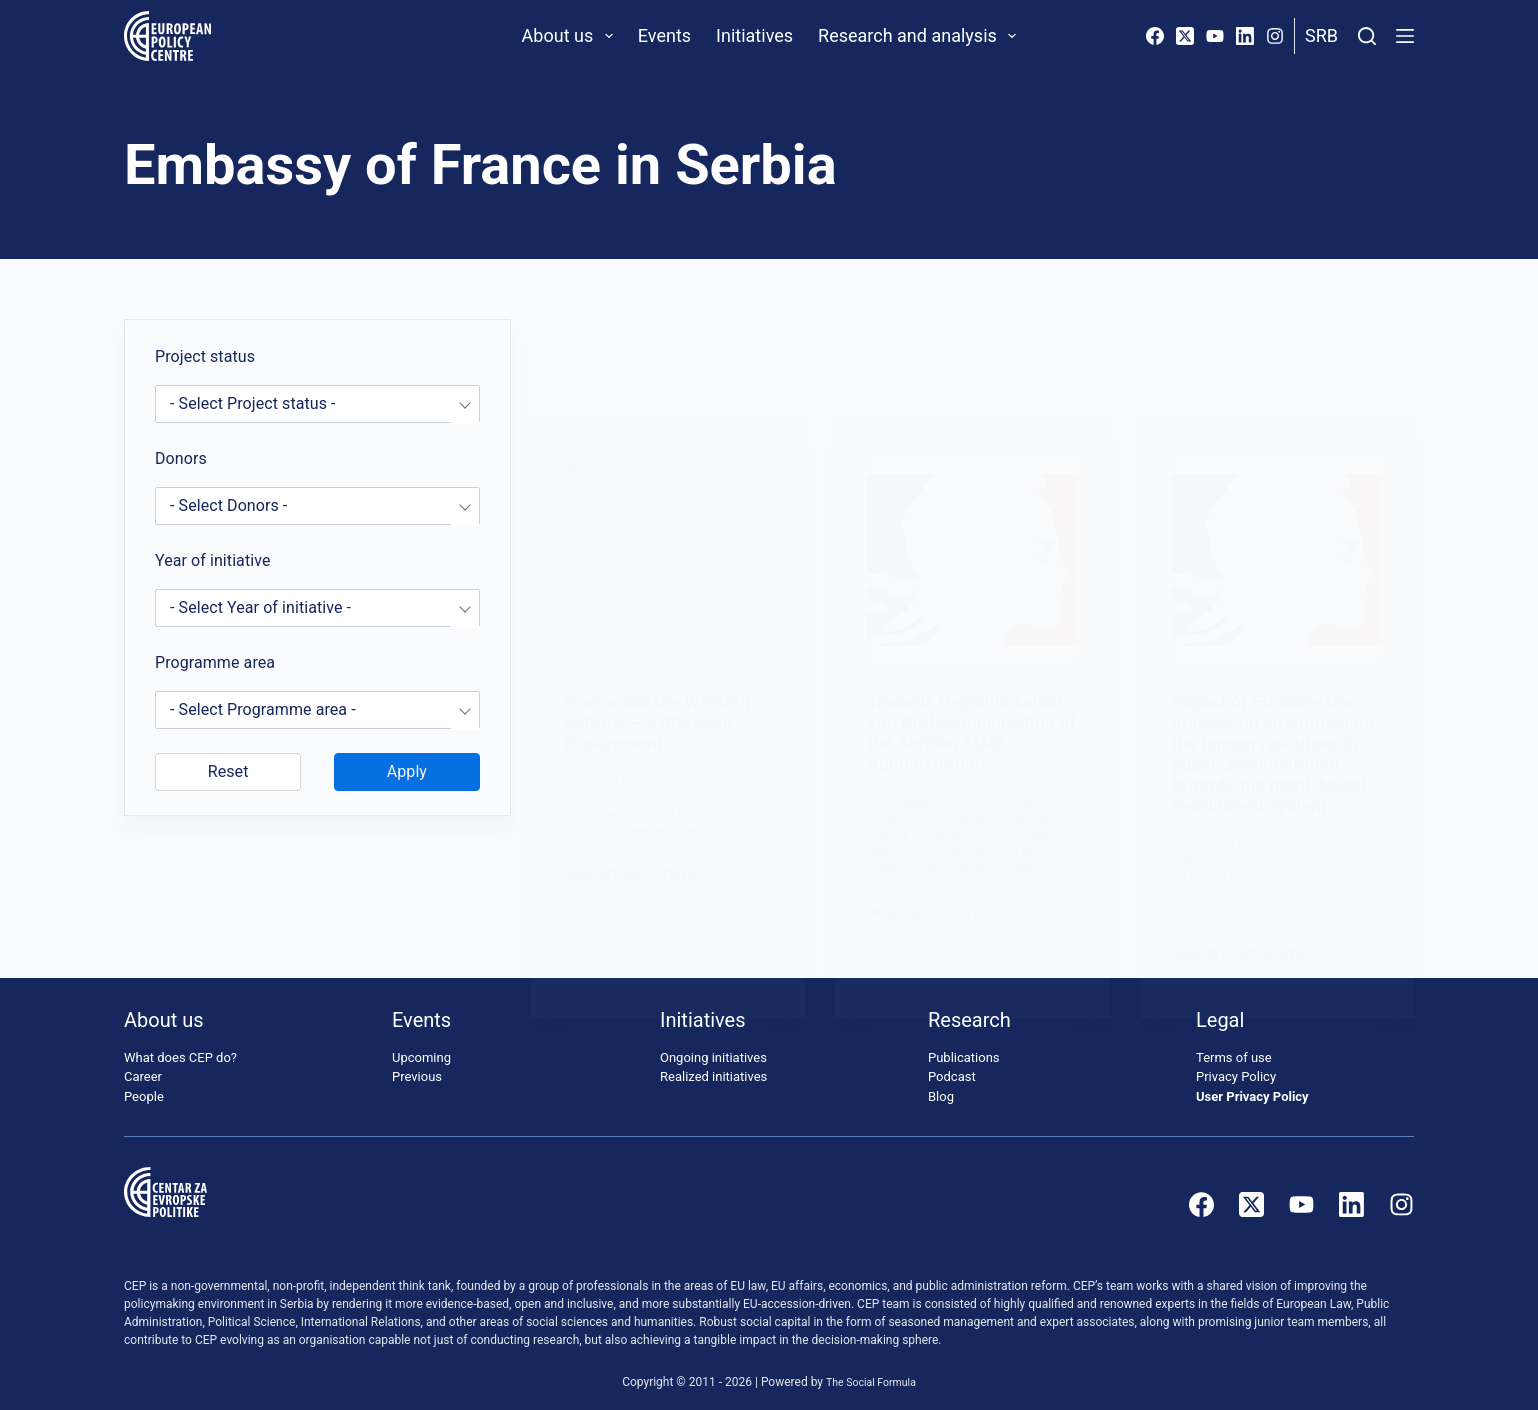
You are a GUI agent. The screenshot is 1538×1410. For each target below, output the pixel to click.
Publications (964, 1046)
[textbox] (317, 404)
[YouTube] (1215, 36)
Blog (941, 1085)
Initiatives (754, 35)
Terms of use (1234, 1046)
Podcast (952, 1065)
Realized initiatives (713, 1065)
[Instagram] (1275, 36)
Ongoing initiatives (713, 1046)
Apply (407, 771)
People (144, 1085)
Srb (1321, 35)
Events (664, 35)
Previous (417, 1065)
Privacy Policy (1236, 1065)
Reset (228, 771)
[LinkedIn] (1245, 36)
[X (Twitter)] (1185, 36)
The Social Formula (871, 1371)
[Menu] (1405, 36)
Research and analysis (921, 36)
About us (571, 36)
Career (143, 1065)
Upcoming (421, 1046)
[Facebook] (1155, 36)
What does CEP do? (180, 1046)
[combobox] (317, 404)
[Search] (1367, 36)
